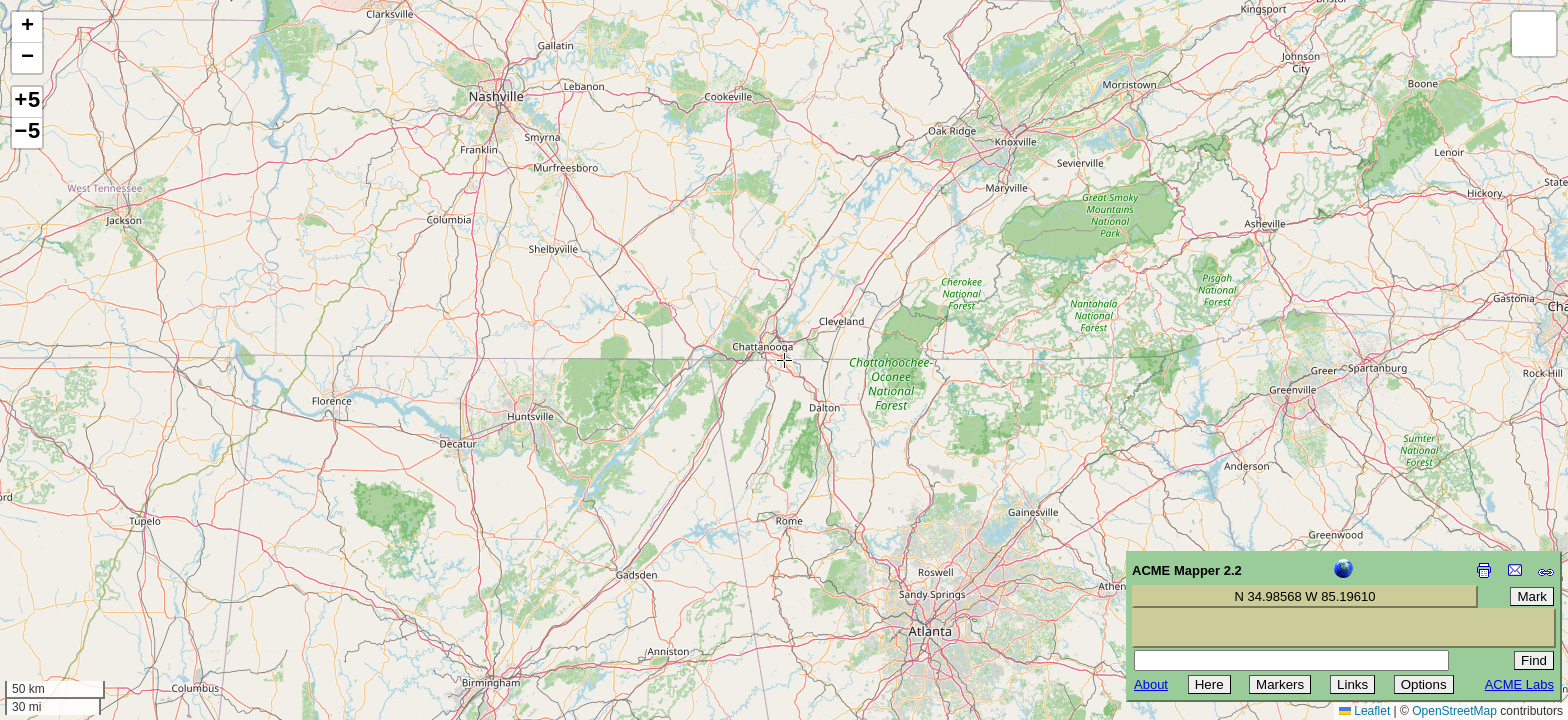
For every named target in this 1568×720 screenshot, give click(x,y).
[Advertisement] (106, 578)
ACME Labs (1519, 684)
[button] (27, 27)
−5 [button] (27, 133)
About (1151, 684)
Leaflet (1364, 711)
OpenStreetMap (1454, 711)
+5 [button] (27, 102)
